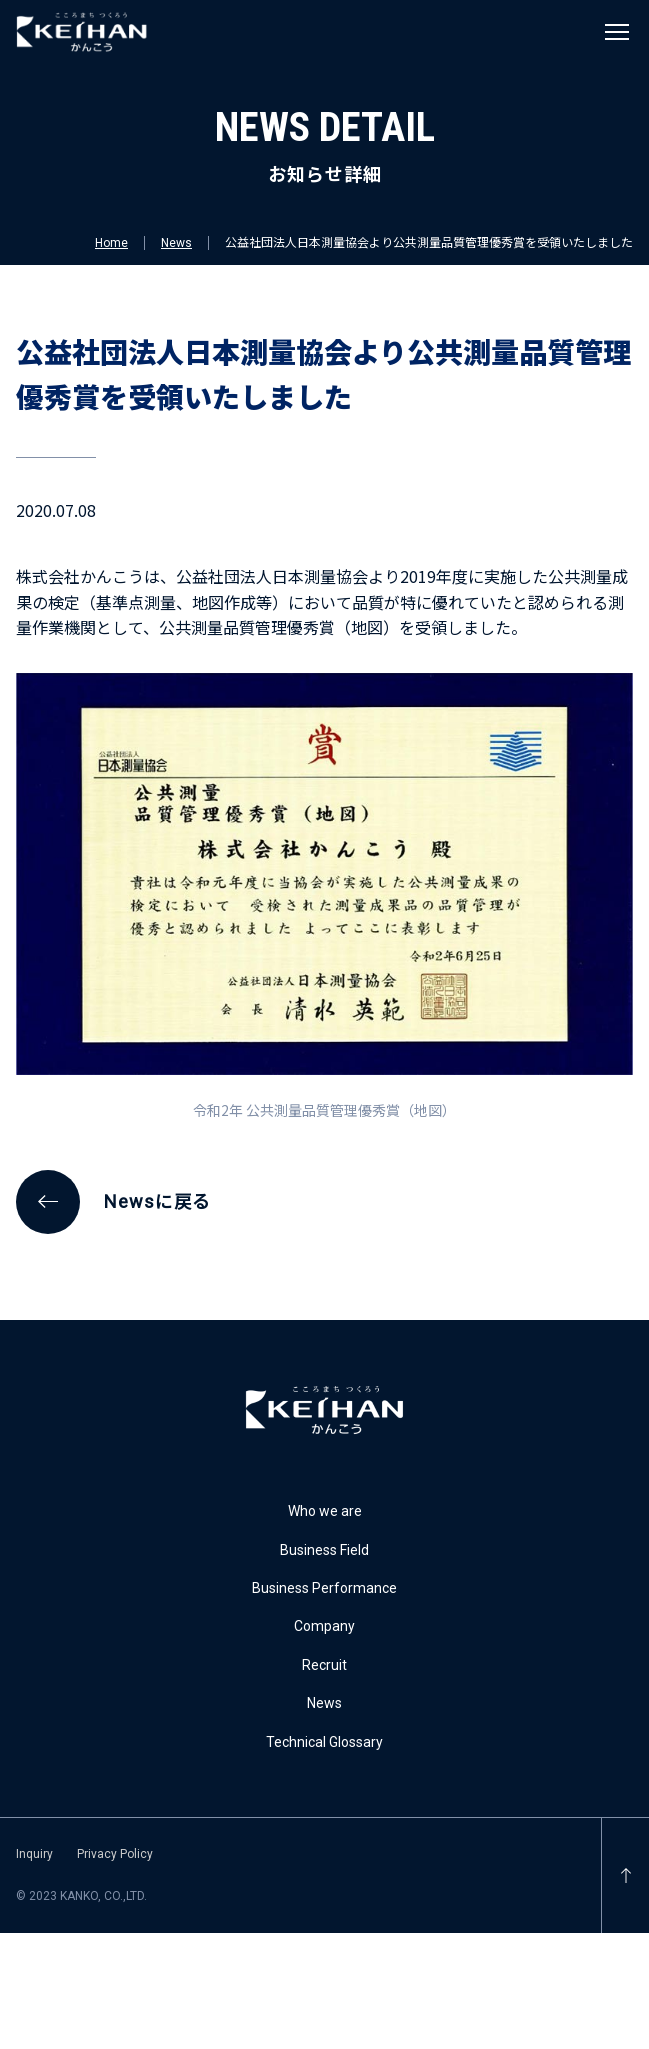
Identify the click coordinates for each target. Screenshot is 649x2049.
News (176, 243)
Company (324, 1626)
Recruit (324, 1665)
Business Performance (324, 1588)
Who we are (325, 1511)
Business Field (324, 1550)
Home (111, 243)
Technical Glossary (324, 1742)
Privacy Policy (115, 1854)
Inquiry (34, 1854)
